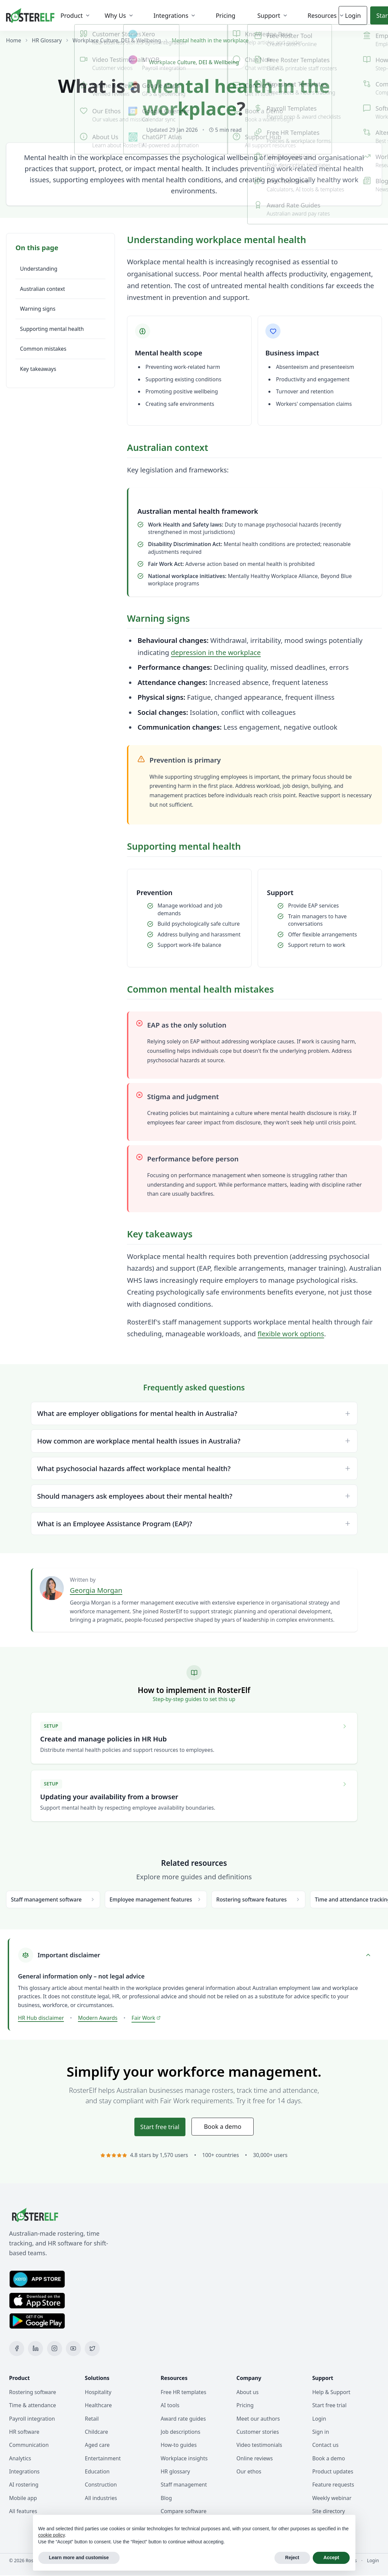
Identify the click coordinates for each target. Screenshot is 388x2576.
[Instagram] (54, 2348)
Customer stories (257, 2432)
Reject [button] (292, 2557)
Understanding (38, 268)
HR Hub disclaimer (41, 2018)
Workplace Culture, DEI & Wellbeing (117, 40)
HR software (24, 2432)
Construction (101, 2485)
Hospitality (98, 2392)
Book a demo (223, 2127)
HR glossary (175, 2471)
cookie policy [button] (51, 2535)
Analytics (20, 2458)
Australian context (42, 289)
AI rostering (23, 2485)
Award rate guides (183, 2419)
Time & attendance (32, 2405)
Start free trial (329, 2405)
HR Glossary (47, 40)
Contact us (325, 2445)
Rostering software (32, 2392)
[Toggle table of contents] (60, 247)
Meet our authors (258, 2419)
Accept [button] (331, 2557)
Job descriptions (180, 2432)
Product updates (332, 2471)
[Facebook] (16, 2348)
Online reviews (254, 2458)
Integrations (24, 2471)
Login (349, 15)
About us (247, 2392)
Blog (166, 2498)
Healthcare (98, 2405)
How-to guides (179, 2445)
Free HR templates (183, 2392)
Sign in (320, 2432)
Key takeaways (38, 369)
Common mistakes (43, 348)
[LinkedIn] (35, 2348)
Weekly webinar (331, 2498)
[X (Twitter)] (92, 2348)
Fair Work (146, 2018)
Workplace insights (184, 2458)
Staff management (184, 2485)
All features (23, 2511)
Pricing (245, 2405)
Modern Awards (97, 2018)
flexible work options (291, 1333)
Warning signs (38, 308)
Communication (29, 2445)
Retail (92, 2419)
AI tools (170, 2405)
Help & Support (331, 2392)
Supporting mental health (52, 329)
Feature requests (333, 2485)
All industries (101, 2498)
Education (97, 2471)
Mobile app (23, 2498)
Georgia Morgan (96, 1590)
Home (13, 40)
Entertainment (103, 2458)
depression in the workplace (216, 652)
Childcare (96, 2432)
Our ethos (248, 2471)
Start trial (159, 2127)
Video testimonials (259, 2445)
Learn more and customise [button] (79, 2557)
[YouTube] (73, 2348)
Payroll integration (32, 2419)
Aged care (97, 2445)
